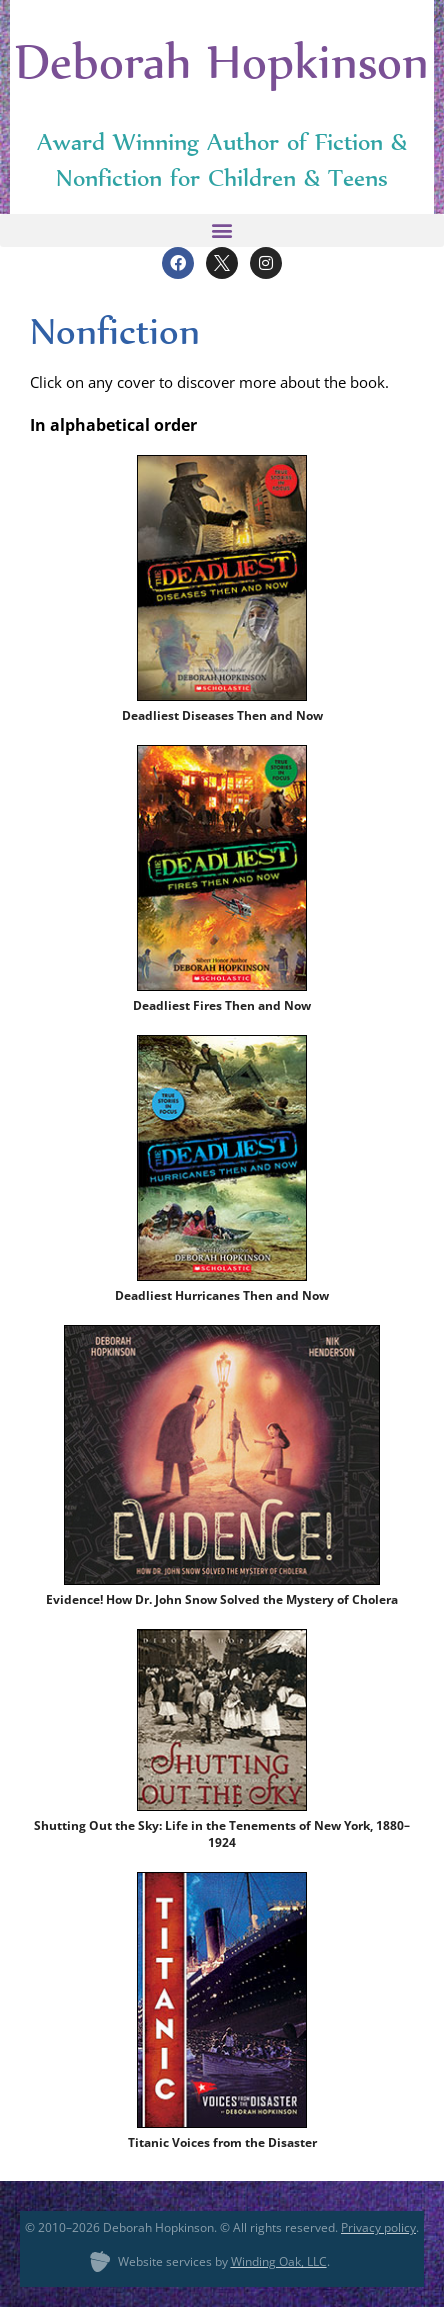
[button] (222, 230)
